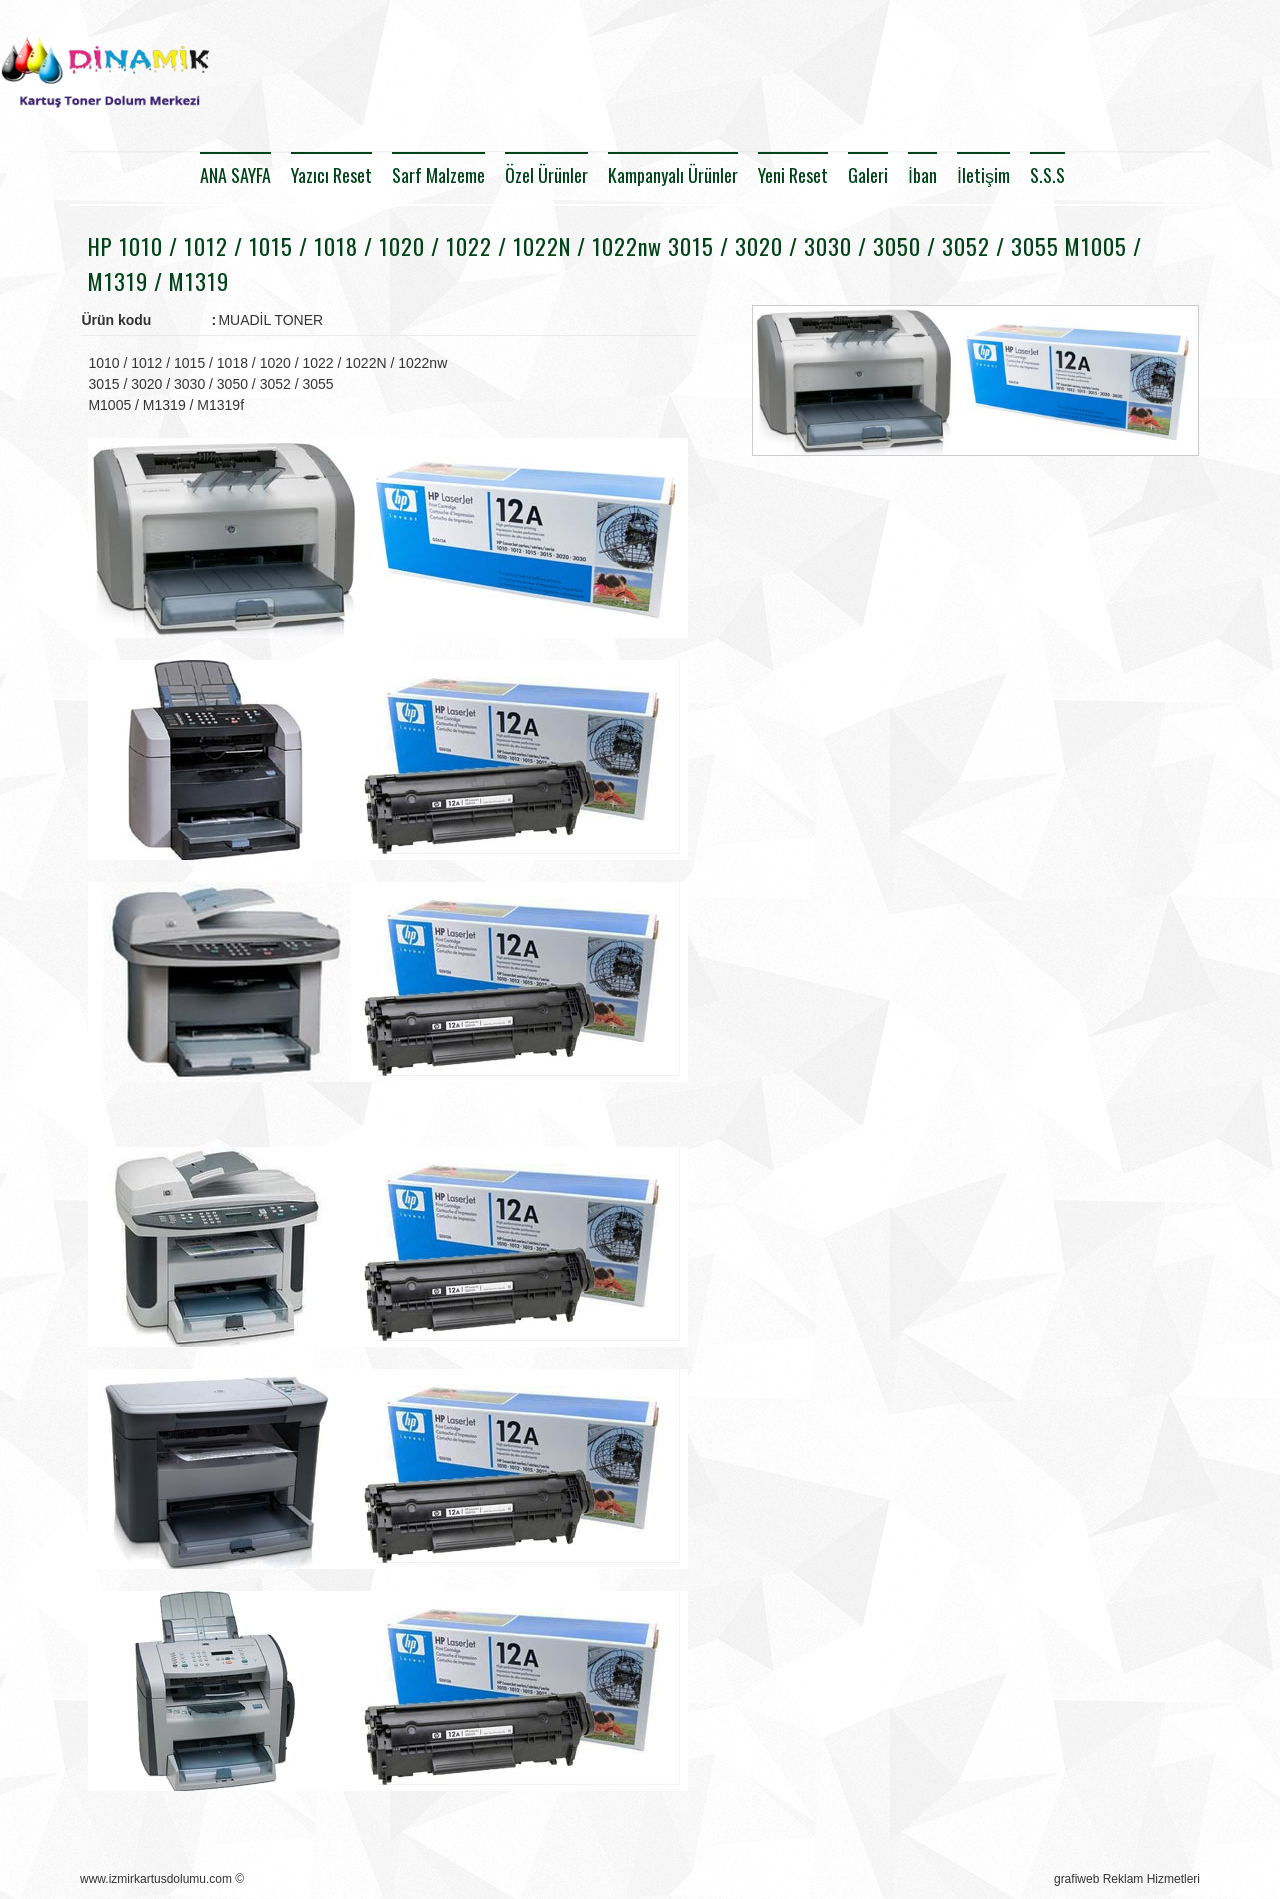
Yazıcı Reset (331, 175)
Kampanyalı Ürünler (673, 175)
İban (922, 175)
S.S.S (1047, 175)
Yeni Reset (793, 175)
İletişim (983, 175)
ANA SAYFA (235, 175)
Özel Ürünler (546, 175)
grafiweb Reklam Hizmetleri (1127, 1879)
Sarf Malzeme (438, 175)
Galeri (868, 175)
